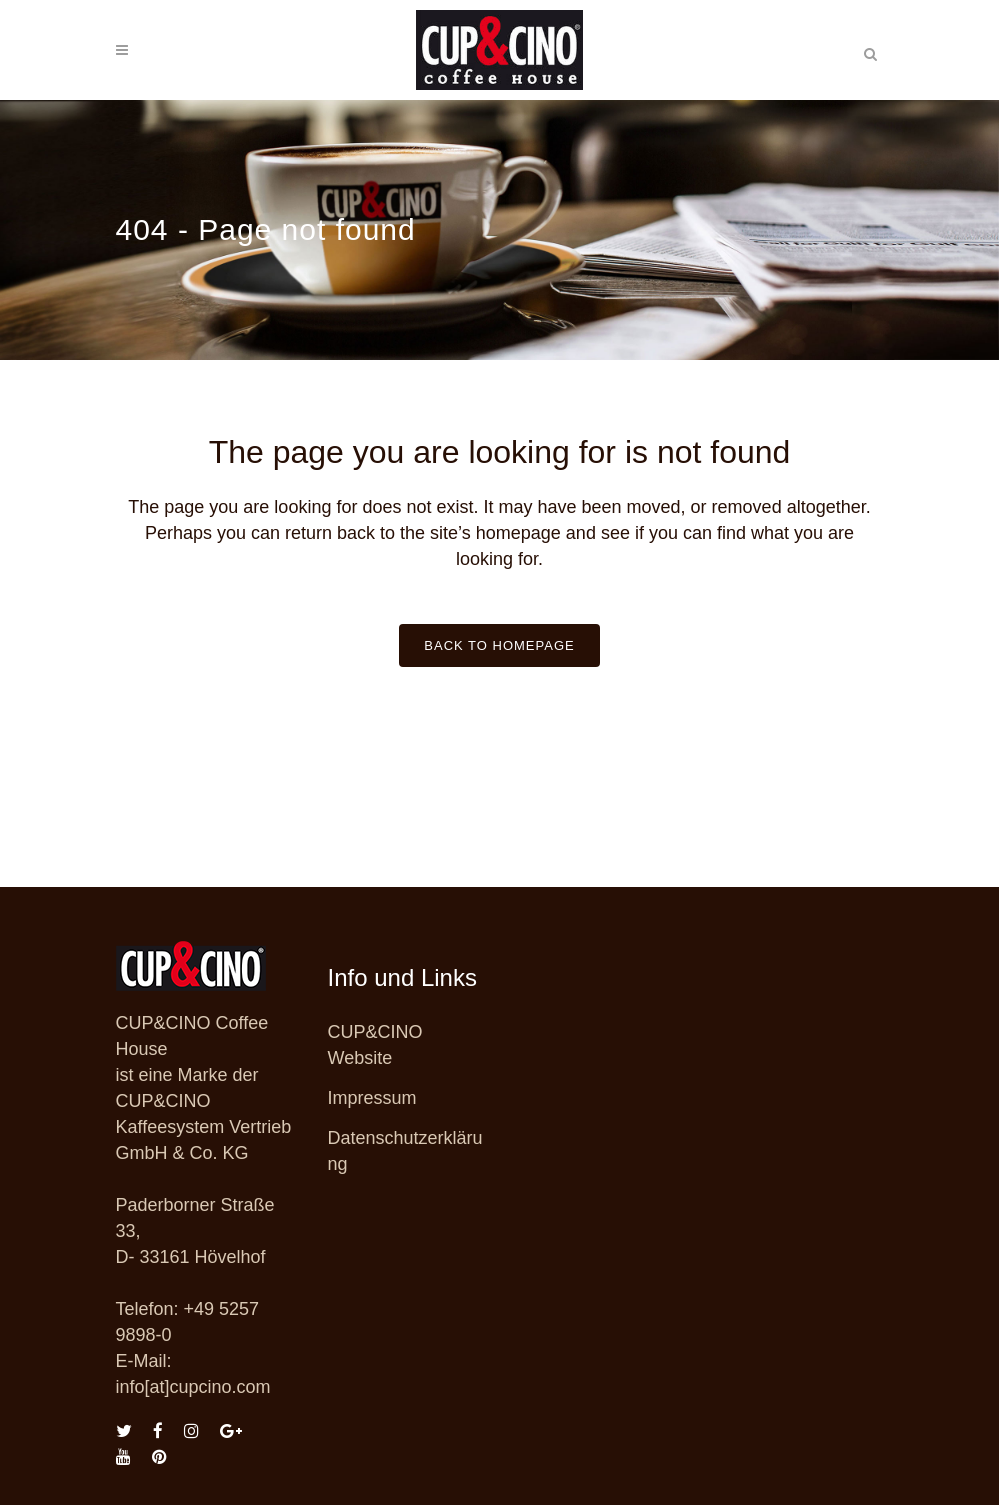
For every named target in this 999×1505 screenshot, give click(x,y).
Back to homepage (499, 645)
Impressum (372, 1098)
